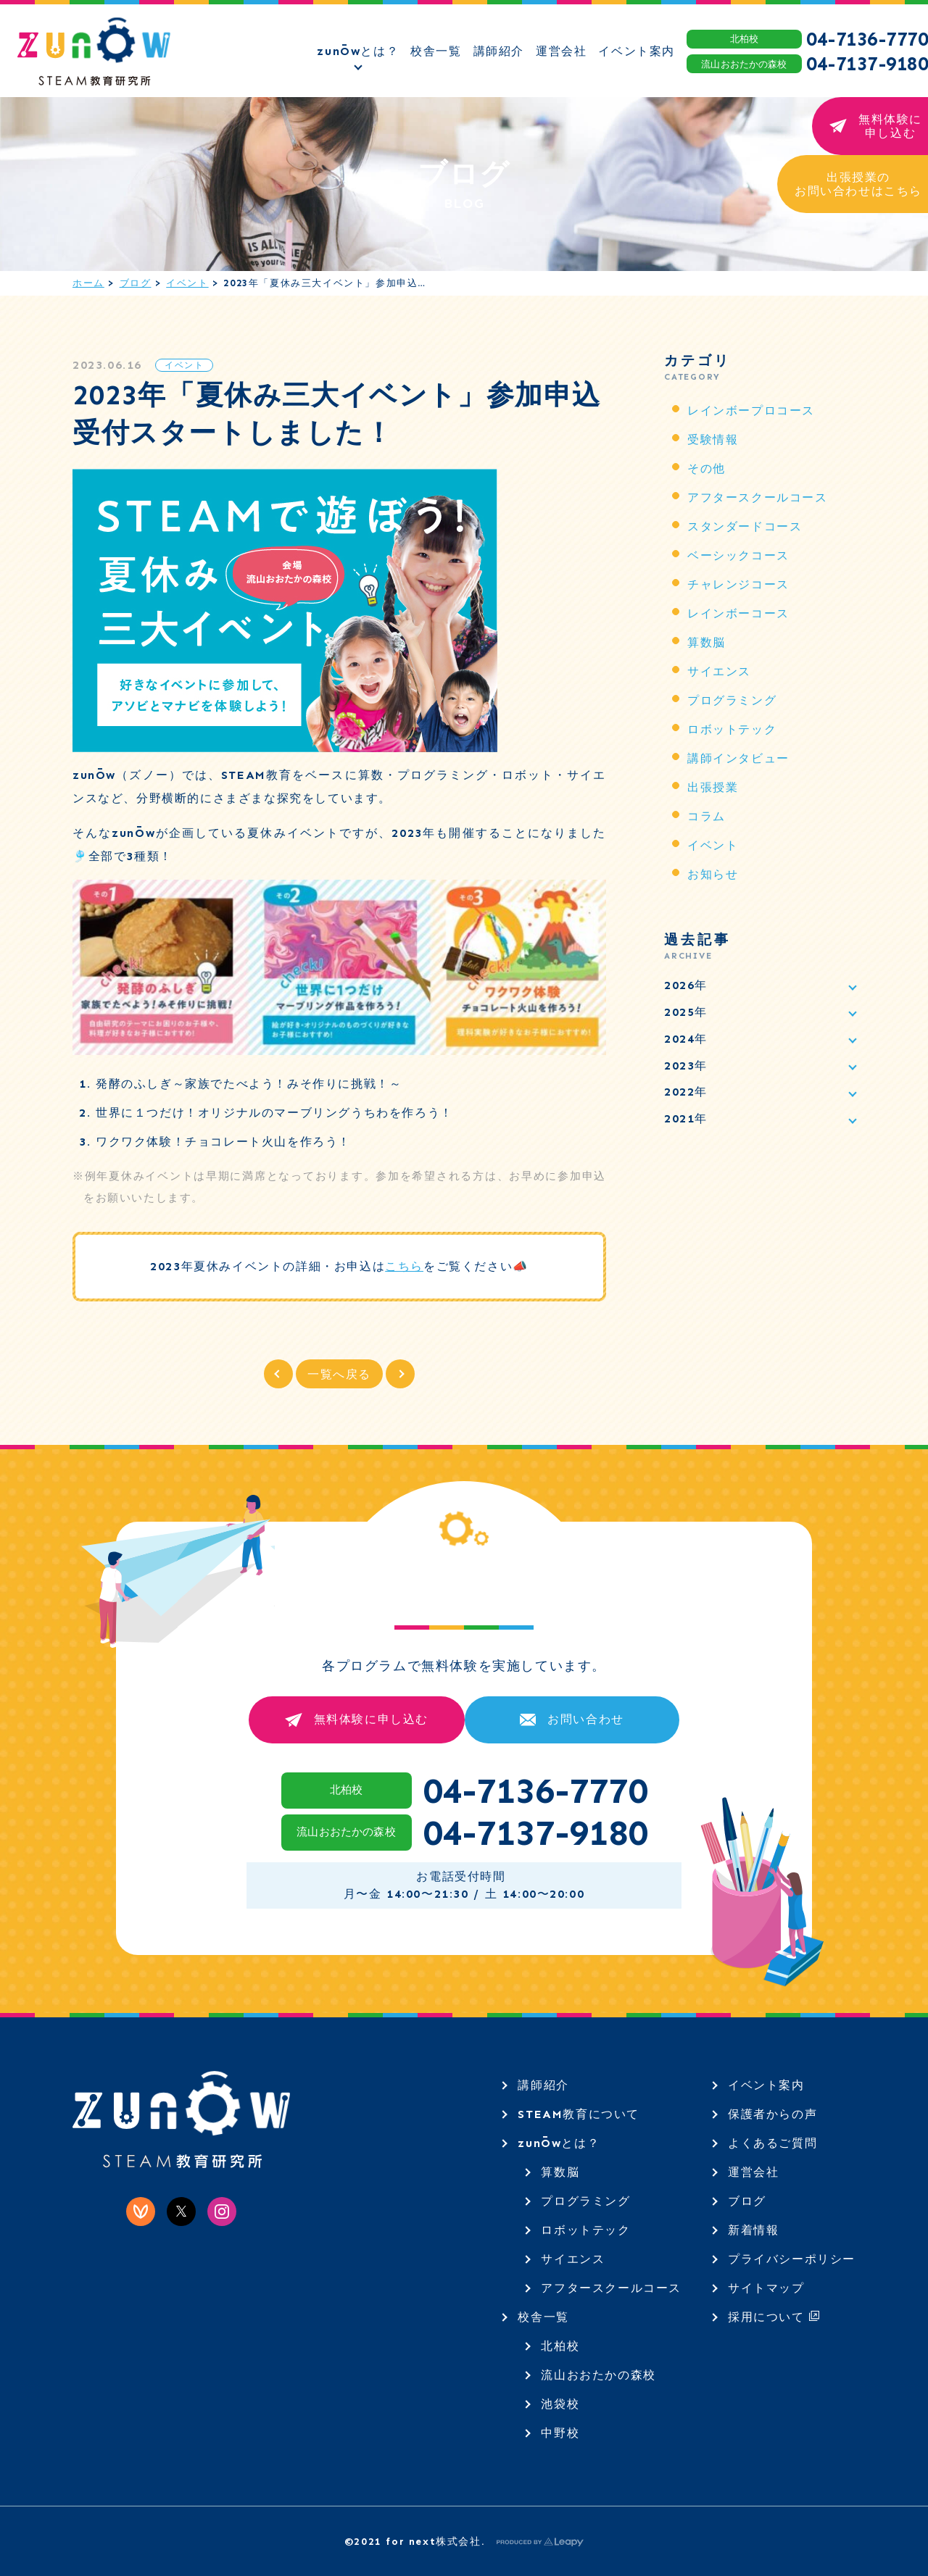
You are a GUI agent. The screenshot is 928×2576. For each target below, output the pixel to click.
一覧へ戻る (339, 1374)
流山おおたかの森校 (598, 2375)
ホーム (88, 283)
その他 (706, 468)
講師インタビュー (738, 758)
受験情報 (712, 439)
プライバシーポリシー (792, 2259)
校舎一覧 (543, 2317)
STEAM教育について (578, 2114)
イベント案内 (766, 2085)
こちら (404, 1266)
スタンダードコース (744, 526)
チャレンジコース (738, 584)
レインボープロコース (751, 410)
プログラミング (731, 700)
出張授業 (712, 787)
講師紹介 (543, 2085)
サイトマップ (766, 2288)
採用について (773, 2317)
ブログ (136, 283)
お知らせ (712, 874)
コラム (706, 816)
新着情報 (753, 2230)
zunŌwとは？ (559, 2143)
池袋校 (560, 2404)
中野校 (560, 2433)
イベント (187, 283)
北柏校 (560, 2346)
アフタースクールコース (757, 497)
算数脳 (706, 642)
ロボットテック (731, 729)
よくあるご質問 (772, 2143)
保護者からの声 (772, 2114)
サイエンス (719, 671)
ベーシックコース (738, 555)
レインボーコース (738, 613)
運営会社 (753, 2172)
